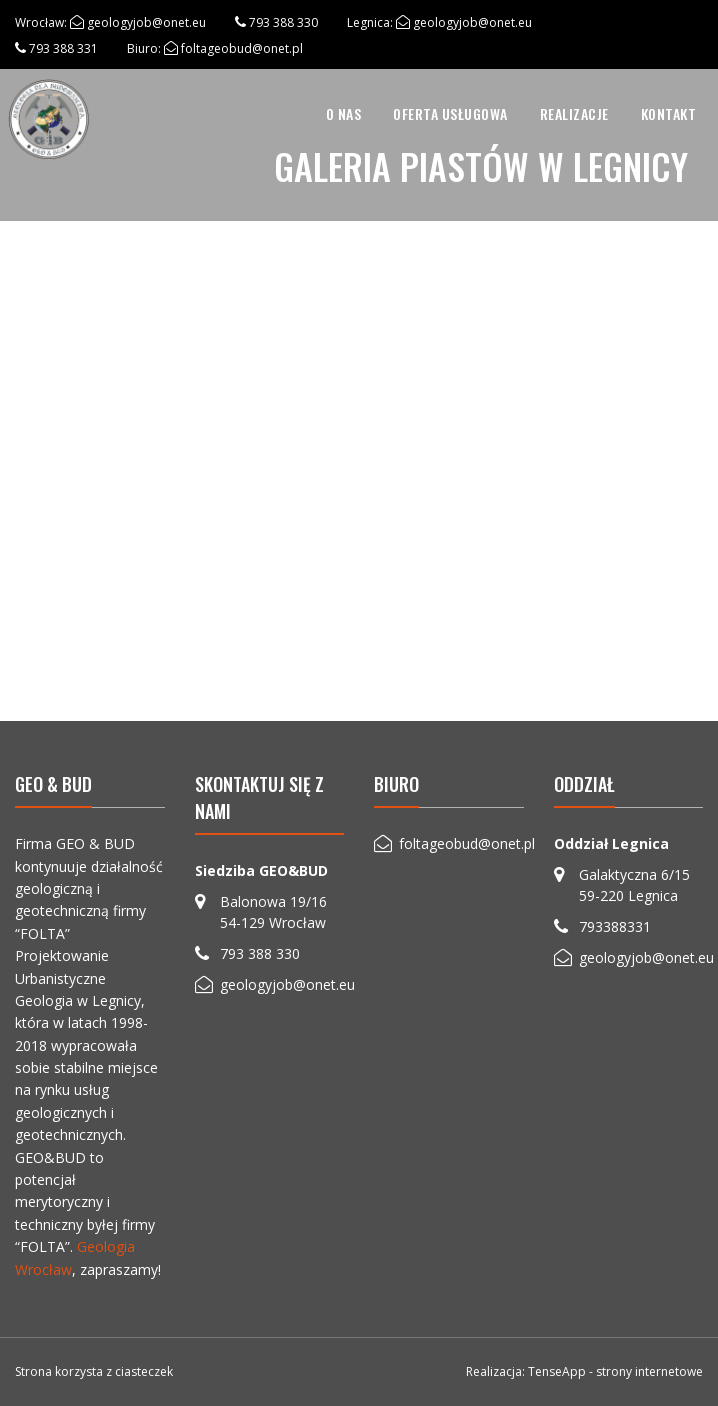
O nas (344, 113)
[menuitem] (344, 114)
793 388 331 (63, 48)
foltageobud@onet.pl (242, 48)
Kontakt (669, 113)
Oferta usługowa (450, 113)
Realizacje (574, 113)
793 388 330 (283, 22)
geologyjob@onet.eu (146, 22)
